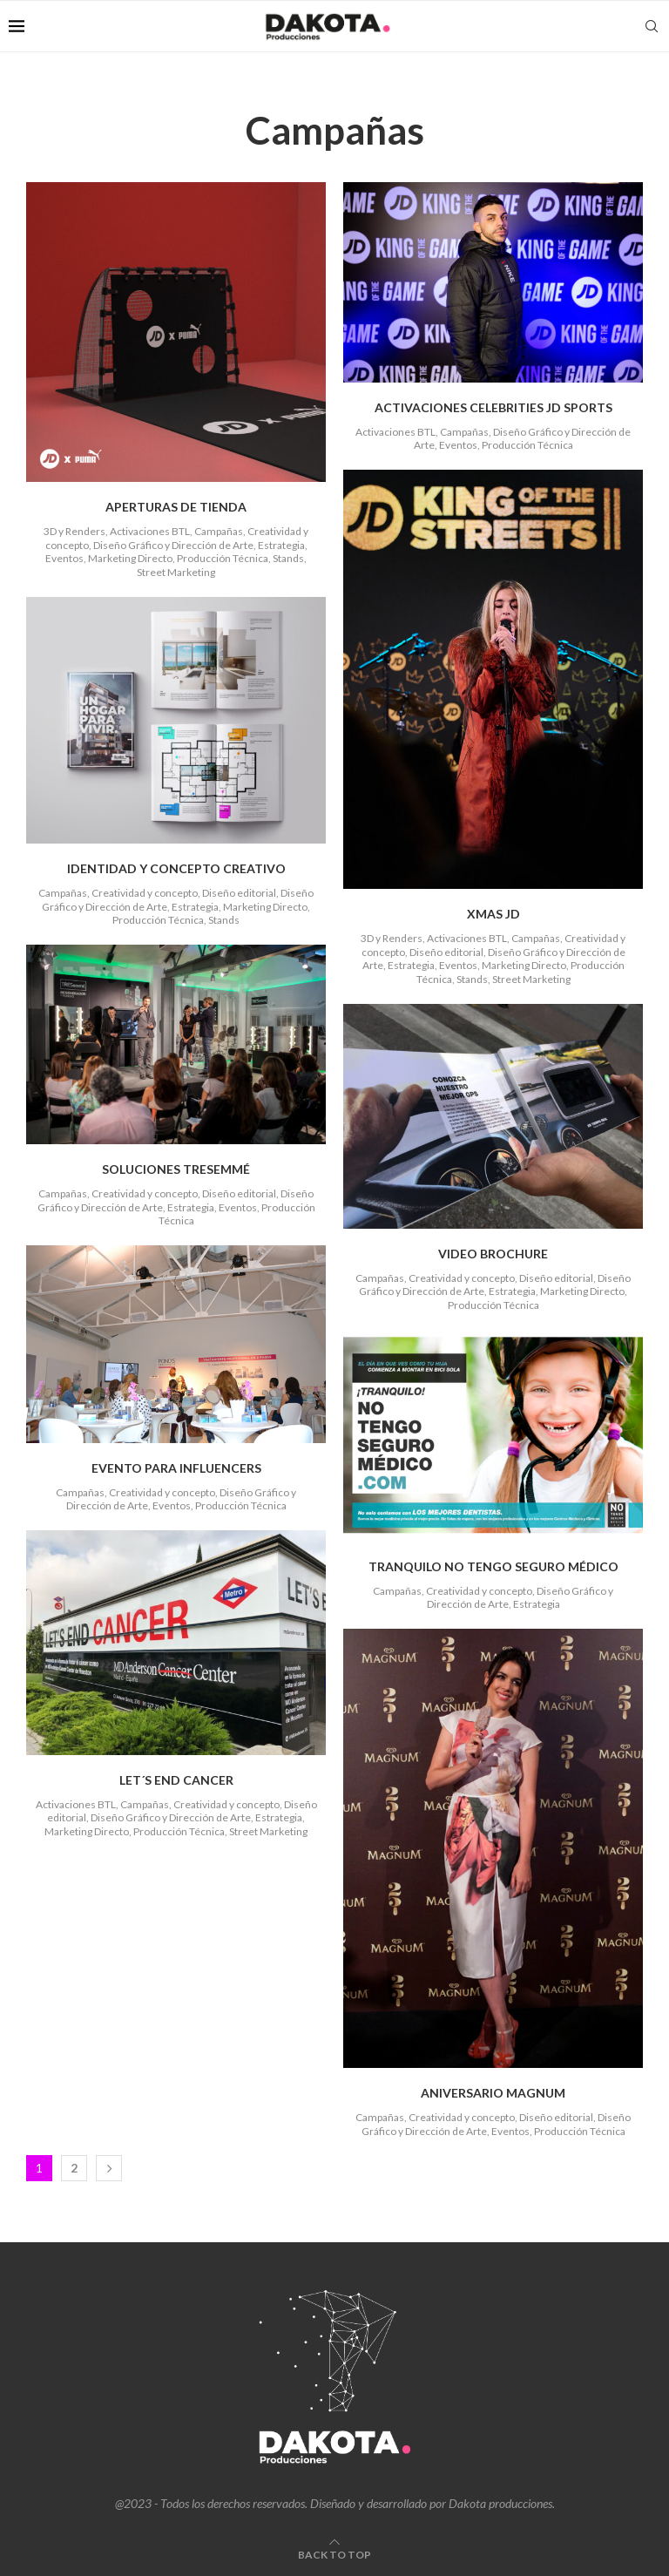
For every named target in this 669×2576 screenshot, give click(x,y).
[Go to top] (334, 2553)
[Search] (651, 26)
